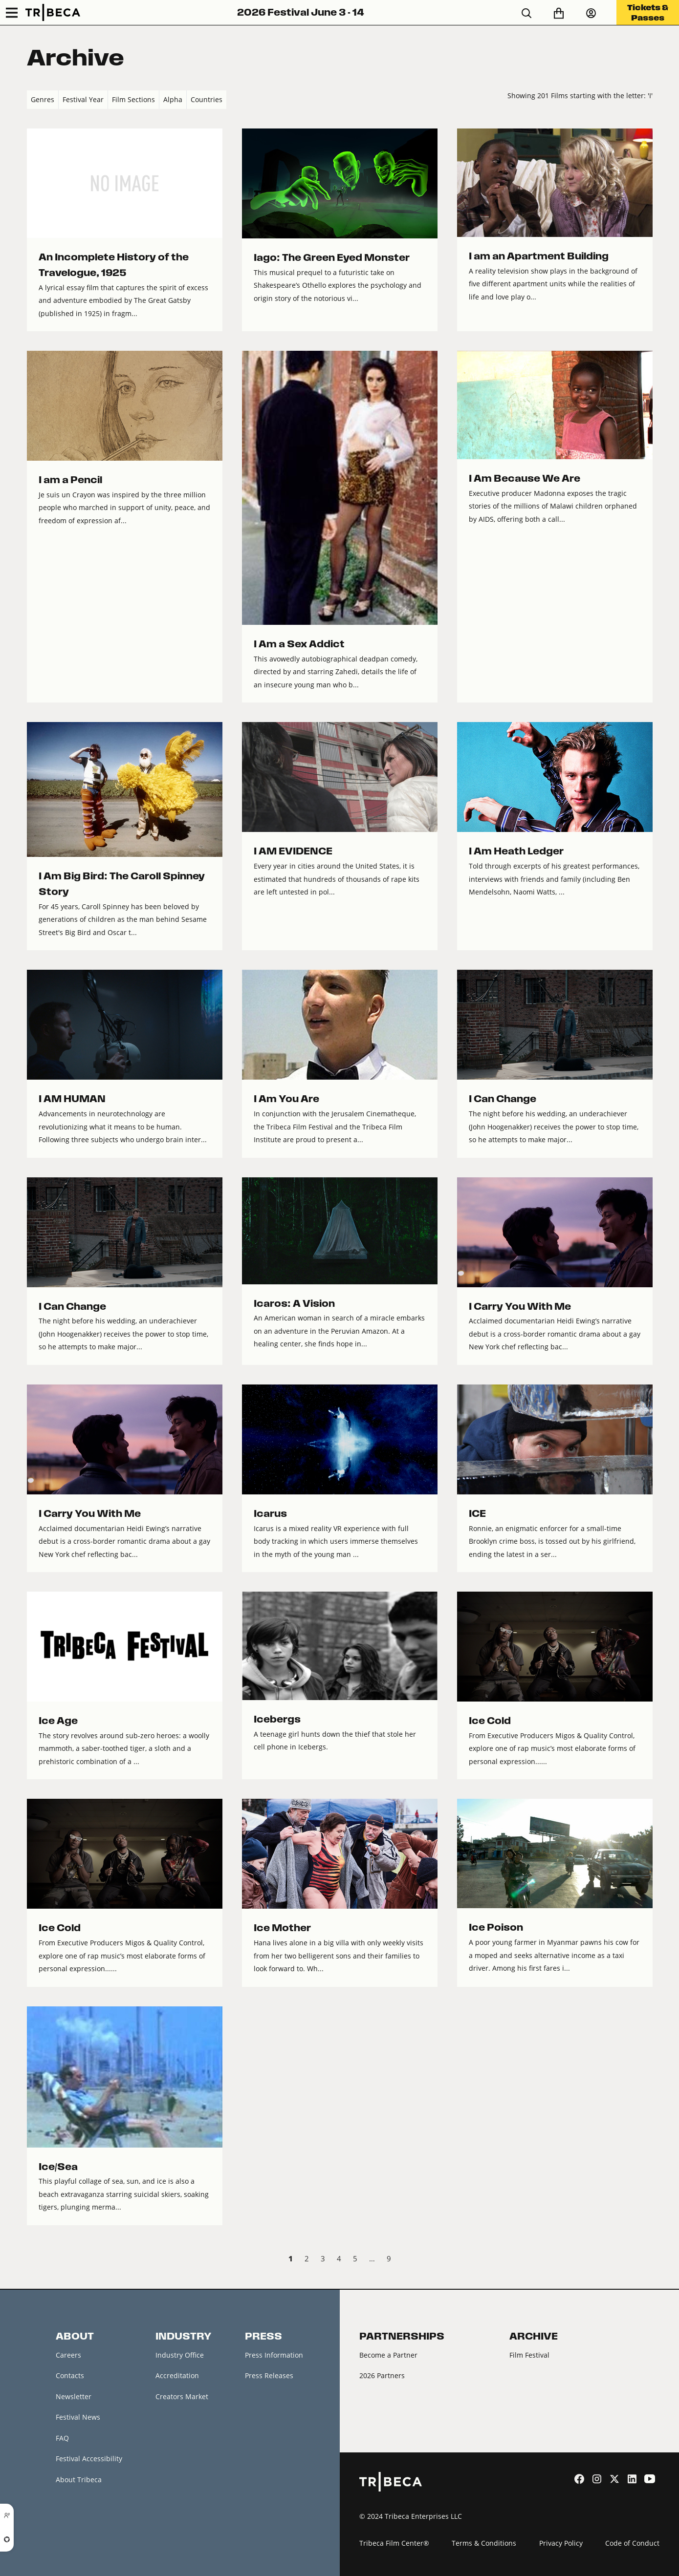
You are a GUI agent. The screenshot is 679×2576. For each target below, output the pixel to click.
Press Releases (269, 2375)
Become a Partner (388, 2355)
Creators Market (181, 2396)
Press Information (274, 2355)
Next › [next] (644, 2260)
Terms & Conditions (484, 2543)
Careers (68, 2355)
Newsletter (73, 2396)
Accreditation (177, 2375)
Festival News (78, 2417)
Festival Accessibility (89, 2458)
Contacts (70, 2375)
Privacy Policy (561, 2543)
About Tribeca (79, 2479)
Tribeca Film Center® (394, 2543)
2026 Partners (382, 2375)
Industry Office (179, 2355)
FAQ (62, 2438)
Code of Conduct (632, 2543)
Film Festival (529, 2355)
